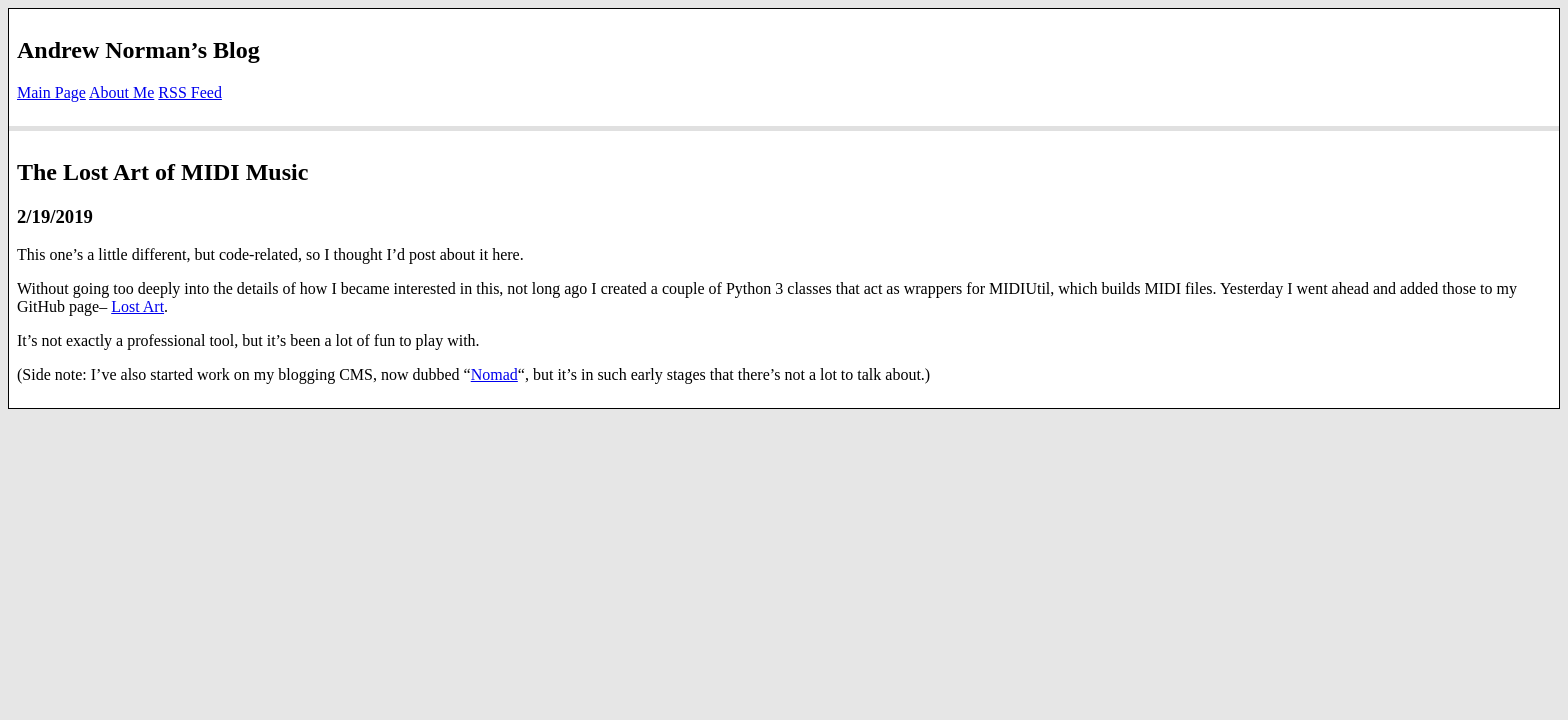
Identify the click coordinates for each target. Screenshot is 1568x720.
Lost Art (137, 306)
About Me (121, 92)
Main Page (51, 92)
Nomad (494, 374)
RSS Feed (190, 92)
